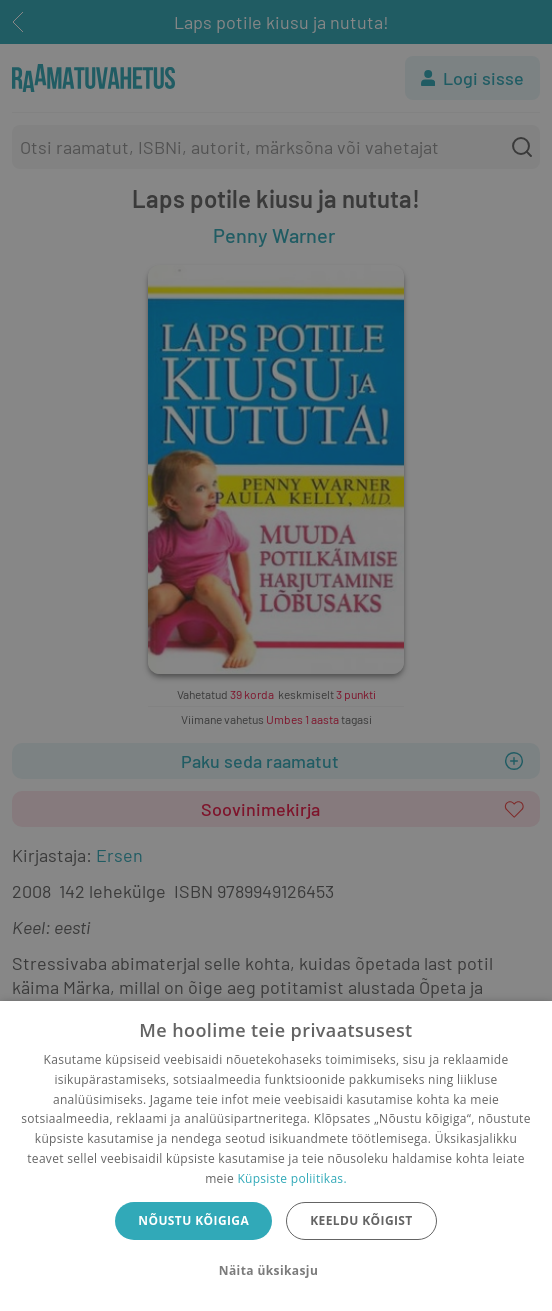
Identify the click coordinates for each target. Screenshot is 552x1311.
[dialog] (276, 1156)
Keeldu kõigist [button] (361, 1220)
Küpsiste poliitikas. (291, 1178)
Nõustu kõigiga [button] (193, 1220)
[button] (276, 1271)
